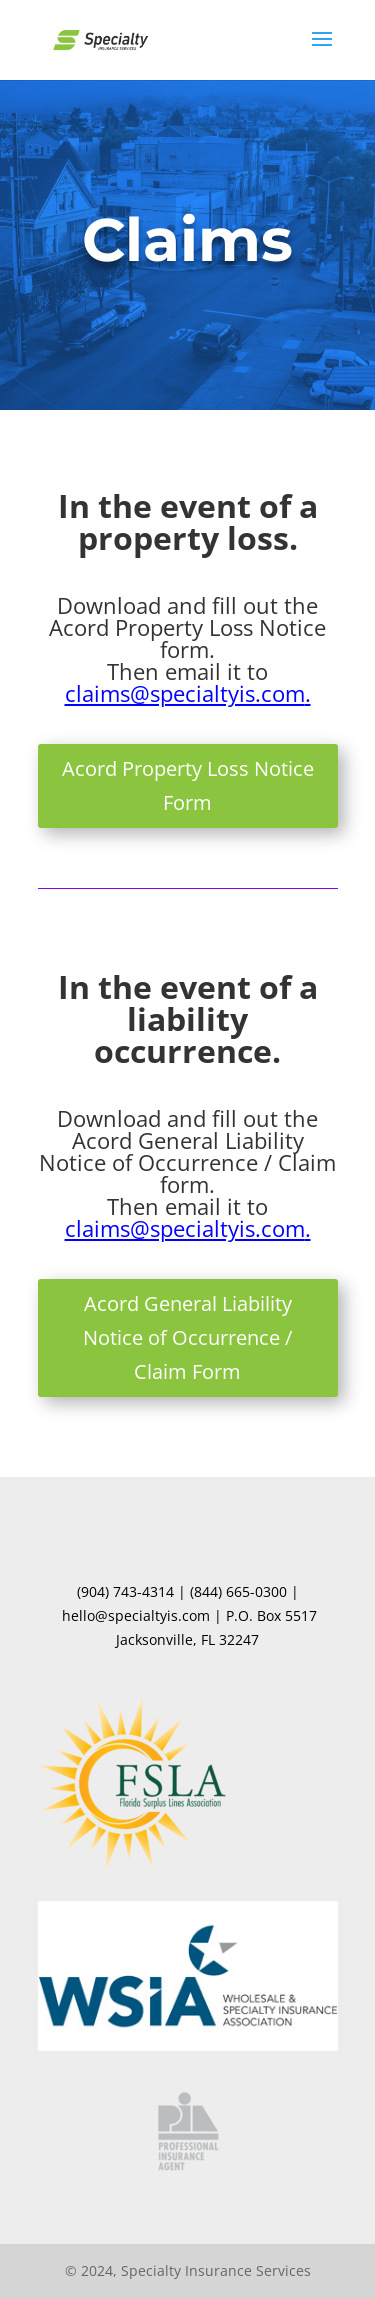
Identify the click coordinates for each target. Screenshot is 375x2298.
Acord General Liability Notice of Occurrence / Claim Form (187, 1337)
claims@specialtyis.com (185, 693)
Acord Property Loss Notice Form (188, 785)
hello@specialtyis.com (136, 1615)
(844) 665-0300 (238, 1591)
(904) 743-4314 (125, 1591)
